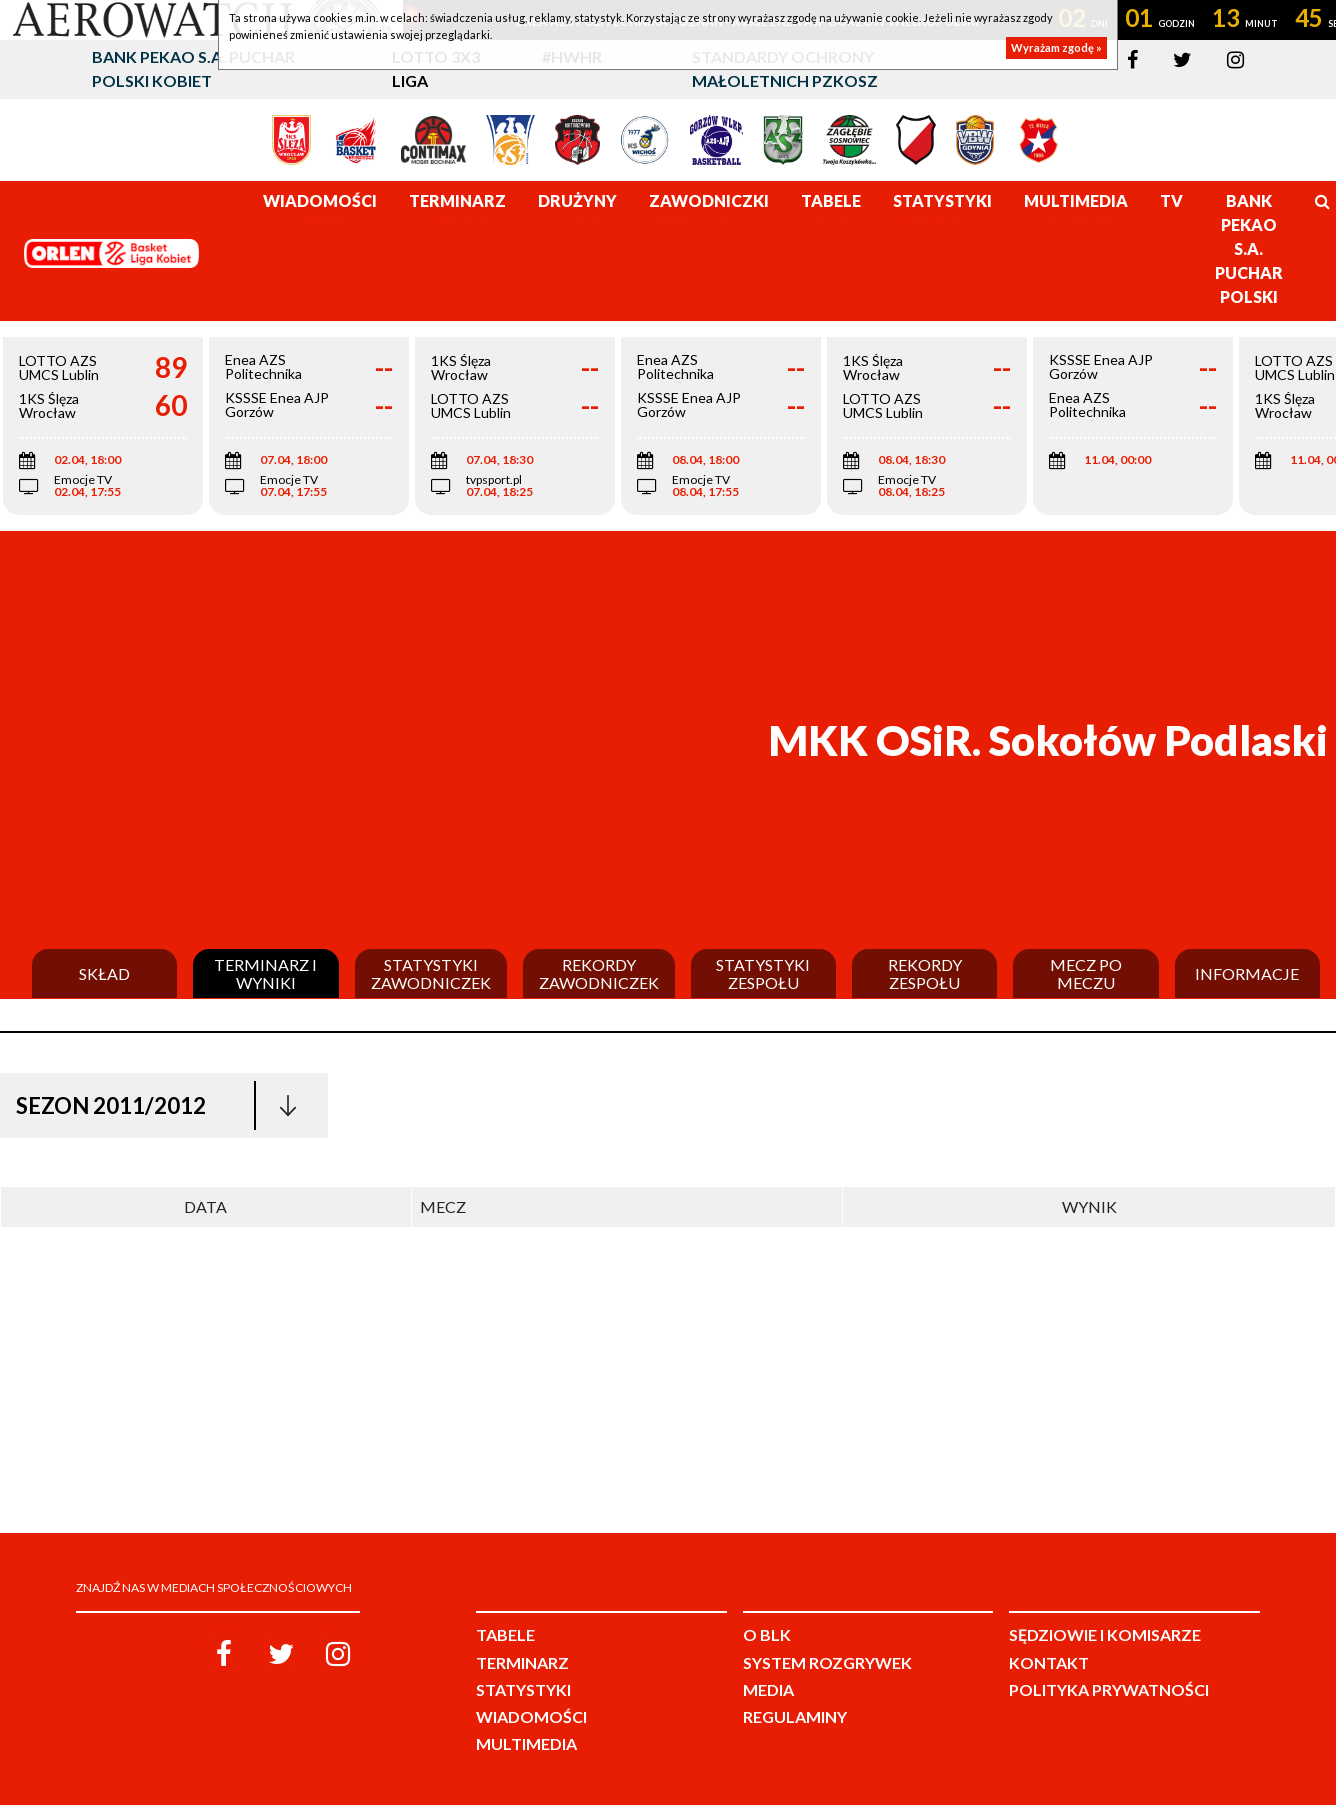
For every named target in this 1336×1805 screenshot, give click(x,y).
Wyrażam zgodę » (1056, 47)
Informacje (1247, 974)
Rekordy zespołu (925, 973)
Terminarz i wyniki (265, 973)
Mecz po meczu (1086, 973)
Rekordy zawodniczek (599, 973)
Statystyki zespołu (763, 973)
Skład (104, 974)
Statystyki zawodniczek (431, 973)
